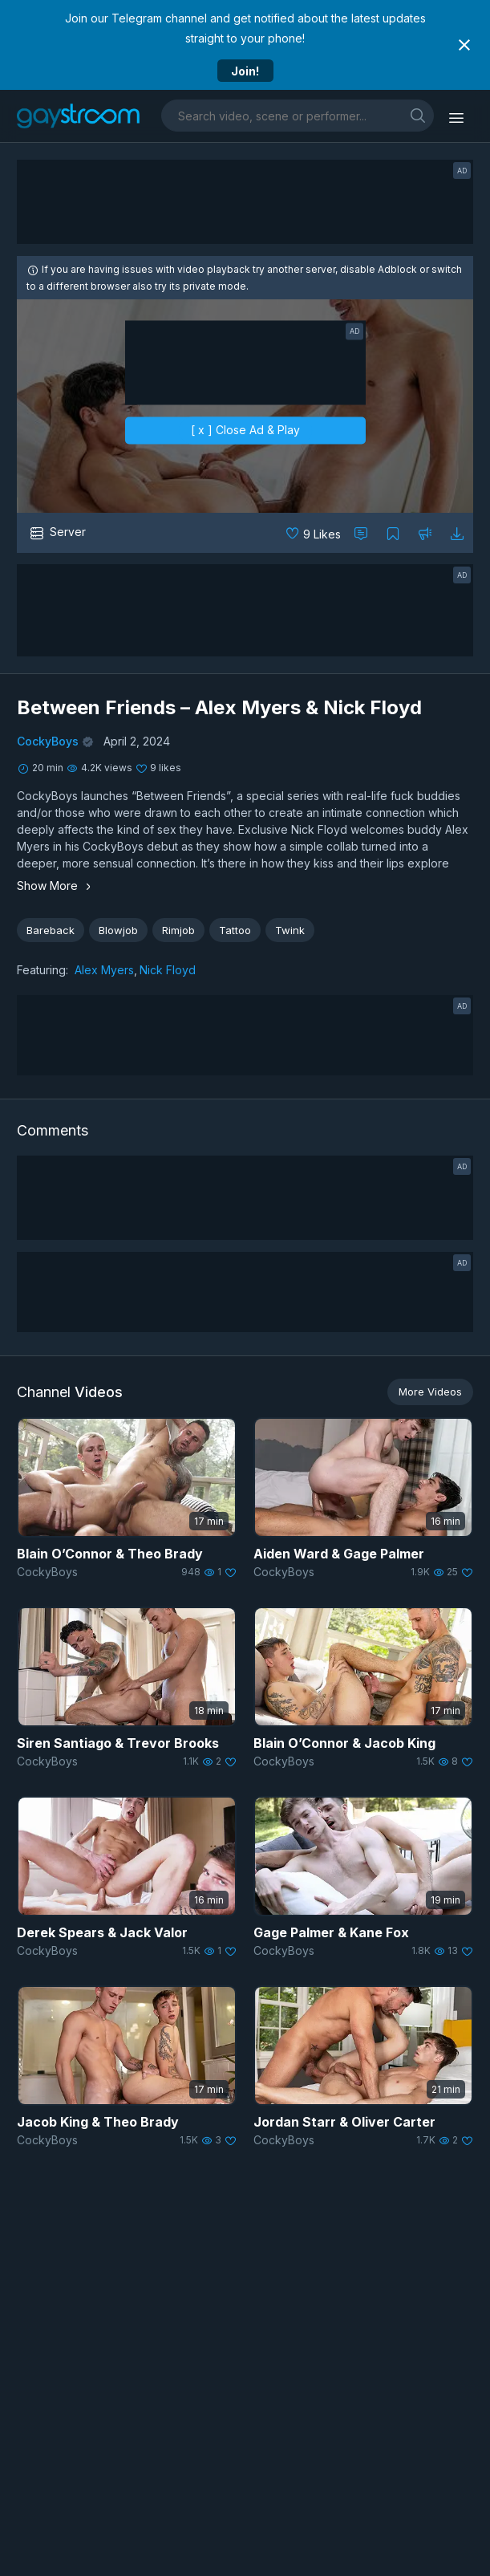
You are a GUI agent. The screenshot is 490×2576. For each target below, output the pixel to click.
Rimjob (178, 930)
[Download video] (457, 533)
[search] (418, 115)
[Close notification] (464, 45)
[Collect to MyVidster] (393, 533)
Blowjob (118, 930)
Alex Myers (104, 970)
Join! (245, 71)
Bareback (50, 930)
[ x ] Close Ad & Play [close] (245, 430)
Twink (290, 930)
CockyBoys (48, 741)
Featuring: (42, 970)
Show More (56, 885)
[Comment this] (361, 533)
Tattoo (235, 930)
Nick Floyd (168, 970)
